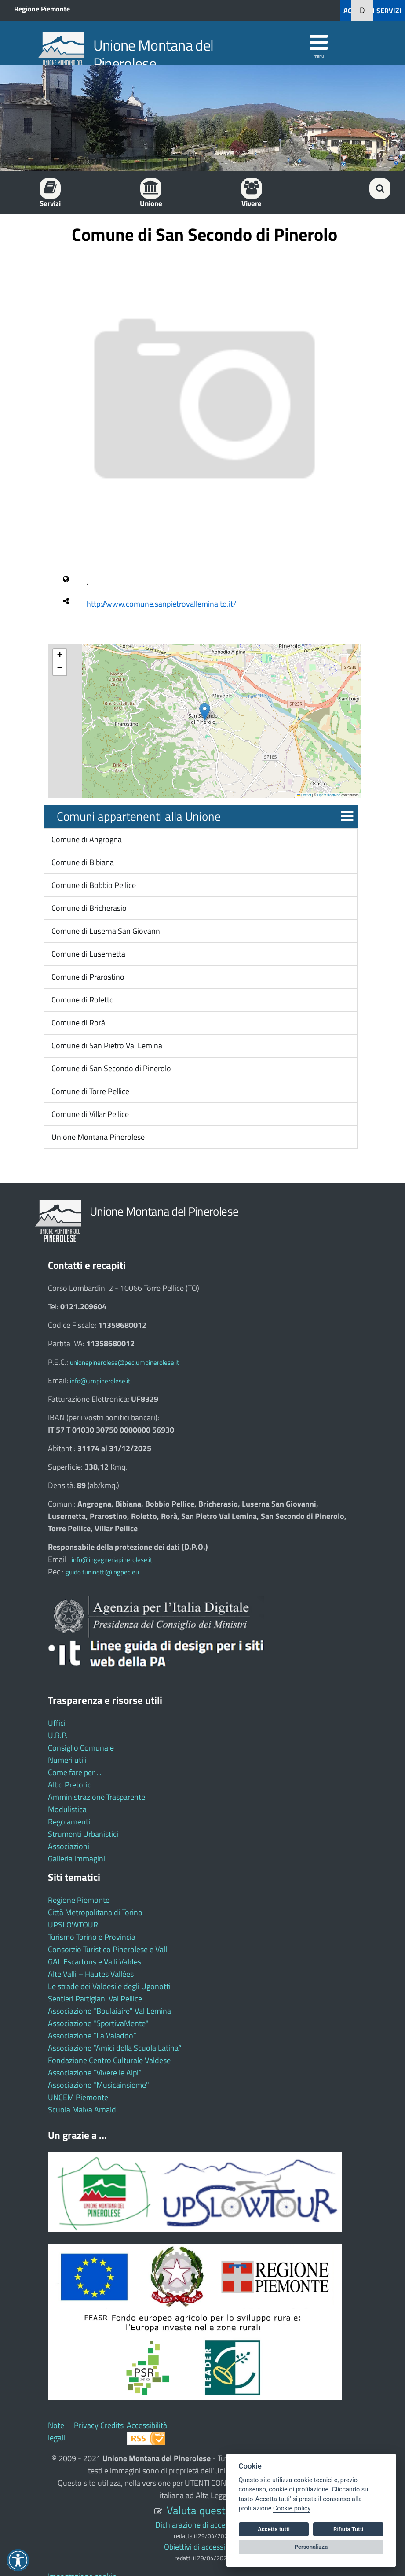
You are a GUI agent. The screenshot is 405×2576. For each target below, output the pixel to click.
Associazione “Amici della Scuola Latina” (115, 2048)
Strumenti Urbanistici (83, 1834)
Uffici (57, 1723)
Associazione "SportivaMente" (98, 2023)
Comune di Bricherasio (88, 908)
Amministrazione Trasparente (96, 1797)
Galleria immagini (76, 1859)
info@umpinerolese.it (100, 1381)
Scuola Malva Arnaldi (83, 2109)
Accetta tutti (274, 2529)
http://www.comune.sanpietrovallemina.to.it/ (161, 604)
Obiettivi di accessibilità (202, 2547)
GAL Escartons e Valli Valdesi (95, 1962)
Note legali (56, 2431)
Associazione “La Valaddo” (92, 2036)
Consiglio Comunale (81, 1748)
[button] (204, 712)
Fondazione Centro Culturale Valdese (109, 2060)
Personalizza (311, 2546)
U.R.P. (58, 1735)
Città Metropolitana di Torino (95, 1912)
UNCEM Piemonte (78, 2097)
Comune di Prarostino (87, 977)
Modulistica (67, 1809)
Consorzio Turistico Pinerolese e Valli (108, 1949)
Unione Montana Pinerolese (97, 1137)
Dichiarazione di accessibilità (202, 2525)
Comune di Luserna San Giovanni (106, 931)
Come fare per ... (75, 1772)
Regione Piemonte (42, 9)
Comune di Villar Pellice (89, 1114)
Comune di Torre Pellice (89, 1091)
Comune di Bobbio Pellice (93, 885)
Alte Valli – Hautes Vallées (91, 1974)
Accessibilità (147, 2425)
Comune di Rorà (77, 1022)
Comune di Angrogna (86, 839)
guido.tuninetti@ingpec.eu (102, 1572)
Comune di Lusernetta (87, 954)
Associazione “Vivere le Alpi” (95, 2072)
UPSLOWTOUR (73, 1925)
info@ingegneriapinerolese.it (112, 1560)
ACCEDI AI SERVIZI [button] (372, 10)
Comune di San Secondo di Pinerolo (110, 1068)
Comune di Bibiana (82, 862)
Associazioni (68, 1846)
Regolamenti (69, 1822)
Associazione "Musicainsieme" (98, 2085)
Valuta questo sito (209, 2510)
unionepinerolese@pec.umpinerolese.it (124, 1362)
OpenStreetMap (328, 795)
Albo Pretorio (70, 1785)
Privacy (86, 2425)
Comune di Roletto (82, 1000)
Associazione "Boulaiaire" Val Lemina (109, 2011)
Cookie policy (291, 2508)
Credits (112, 2425)
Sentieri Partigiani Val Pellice (95, 1999)
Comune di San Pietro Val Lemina (106, 1045)
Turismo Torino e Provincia (91, 1937)
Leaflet (304, 795)
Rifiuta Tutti (348, 2529)
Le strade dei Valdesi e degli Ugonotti (109, 1986)
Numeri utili (67, 1760)
